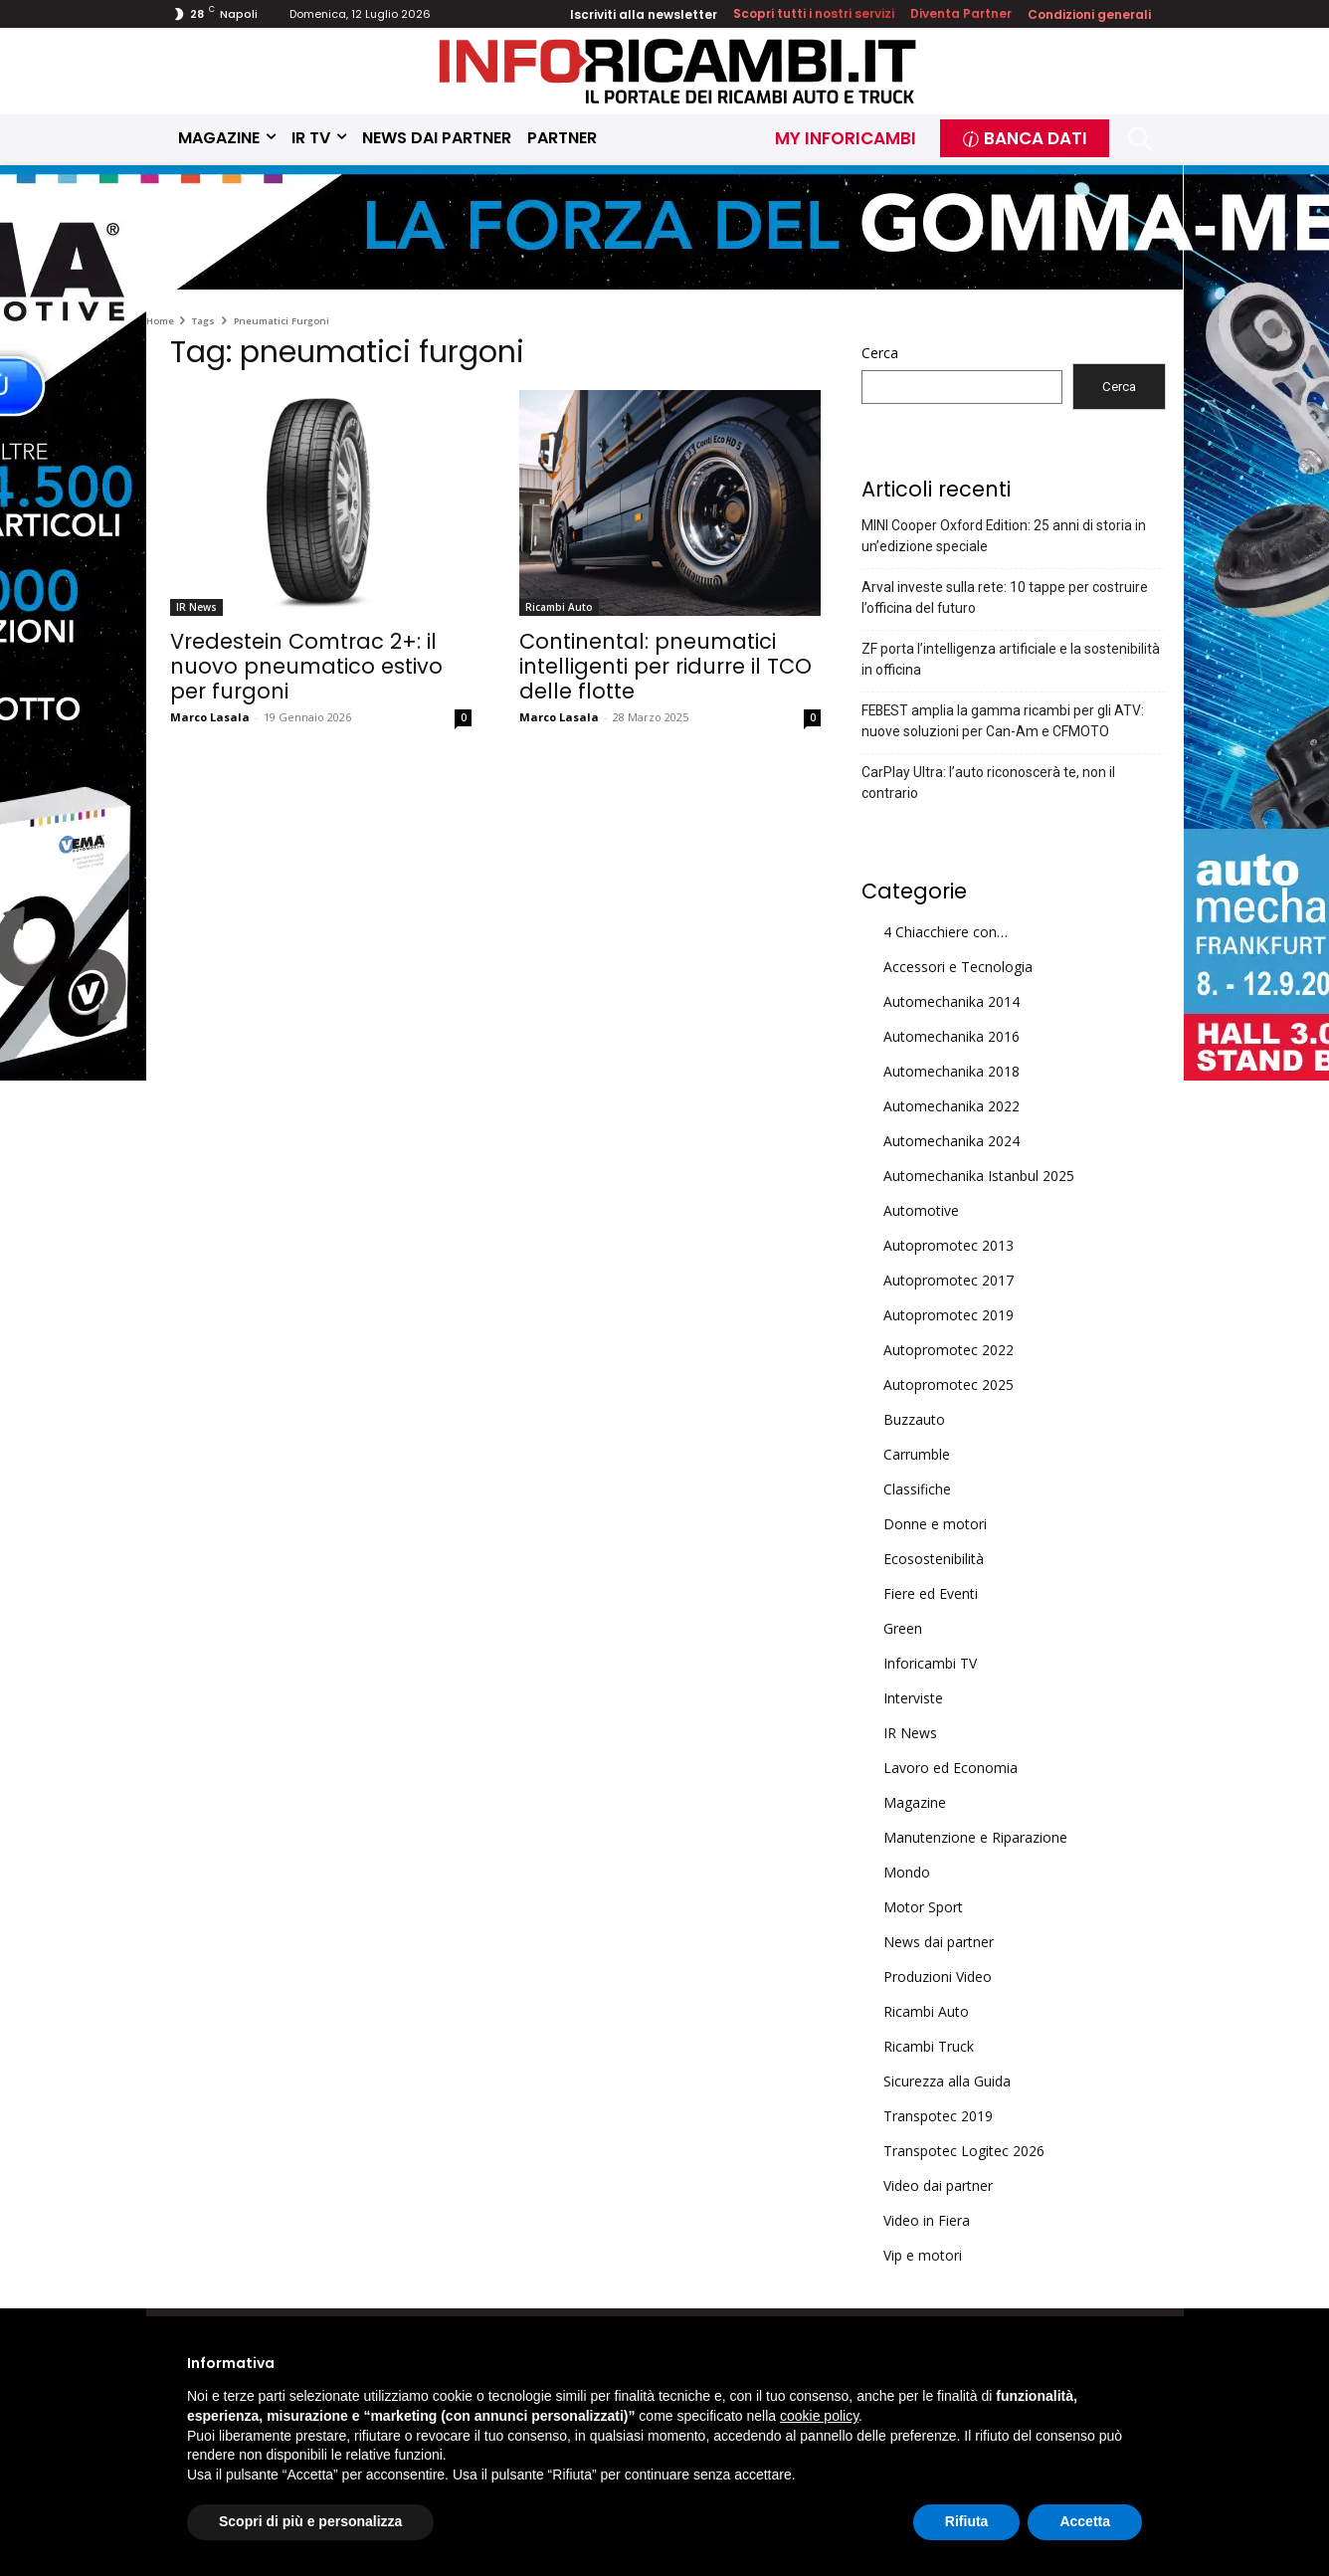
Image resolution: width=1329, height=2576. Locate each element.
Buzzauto (914, 1419)
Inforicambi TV (930, 1663)
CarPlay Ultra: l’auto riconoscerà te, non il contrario (988, 782)
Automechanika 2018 (951, 1071)
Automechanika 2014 (951, 1001)
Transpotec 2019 (938, 2115)
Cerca (879, 352)
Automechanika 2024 (951, 1140)
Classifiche (917, 1489)
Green (902, 1628)
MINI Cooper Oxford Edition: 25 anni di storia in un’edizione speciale (1003, 535)
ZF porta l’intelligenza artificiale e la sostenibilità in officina (1010, 659)
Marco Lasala (210, 716)
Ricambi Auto (559, 607)
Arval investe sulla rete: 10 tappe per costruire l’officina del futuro (1004, 597)
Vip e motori (922, 2255)
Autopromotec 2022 (948, 1349)
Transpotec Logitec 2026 (963, 2150)
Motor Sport (923, 1906)
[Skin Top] (664, 230)
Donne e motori (935, 1523)
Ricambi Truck (928, 2046)
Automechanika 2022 (951, 1105)
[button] (1140, 138)
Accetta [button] (1084, 2521)
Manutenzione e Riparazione (975, 1837)
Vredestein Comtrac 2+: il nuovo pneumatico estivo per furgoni (306, 666)
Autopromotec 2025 (948, 1384)
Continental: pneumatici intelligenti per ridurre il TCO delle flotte (665, 666)
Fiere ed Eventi (930, 1593)
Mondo (906, 1872)
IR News (196, 607)
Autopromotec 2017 (948, 1280)
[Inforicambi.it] (677, 71)
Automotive (921, 1210)
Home (160, 320)
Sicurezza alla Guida (947, 2081)
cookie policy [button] (819, 2416)
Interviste (913, 1697)
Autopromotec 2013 (948, 1245)
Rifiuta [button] (967, 2521)
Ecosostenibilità (933, 1558)
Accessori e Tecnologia (958, 966)
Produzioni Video (937, 1976)
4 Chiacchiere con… (945, 931)
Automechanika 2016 (951, 1036)
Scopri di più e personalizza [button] (310, 2521)
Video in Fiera (926, 2220)
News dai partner (938, 1941)
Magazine (914, 1802)
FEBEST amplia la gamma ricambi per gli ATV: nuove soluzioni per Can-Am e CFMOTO (1002, 720)
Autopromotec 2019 (948, 1314)
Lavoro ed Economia (950, 1767)
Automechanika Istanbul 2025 (978, 1175)
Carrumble (916, 1454)
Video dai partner (938, 2185)
